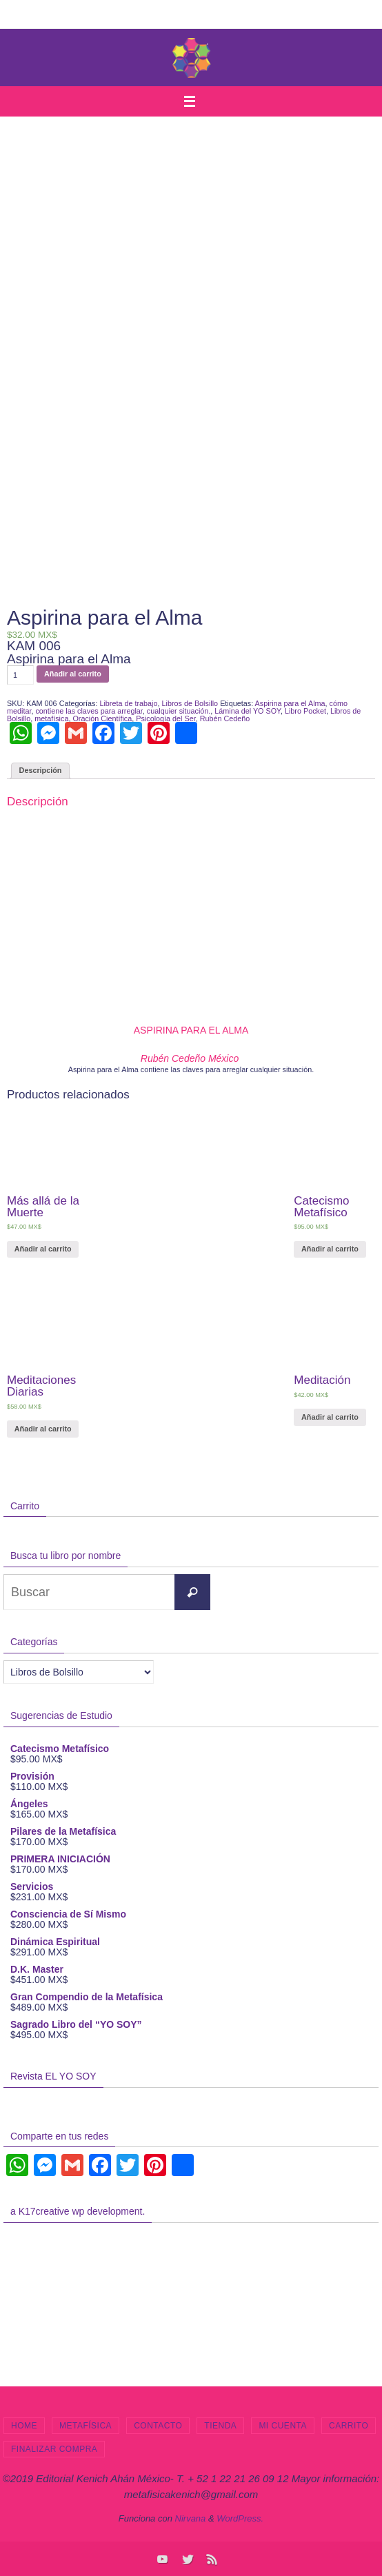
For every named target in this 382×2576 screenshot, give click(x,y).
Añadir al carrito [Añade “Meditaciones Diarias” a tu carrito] (43, 1429)
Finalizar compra (54, 2449)
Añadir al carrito (72, 674)
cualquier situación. (178, 711)
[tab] (40, 771)
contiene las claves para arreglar (88, 711)
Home (24, 2426)
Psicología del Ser (165, 718)
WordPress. (240, 2518)
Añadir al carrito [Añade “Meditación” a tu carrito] (330, 1417)
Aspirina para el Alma (290, 703)
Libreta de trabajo (128, 703)
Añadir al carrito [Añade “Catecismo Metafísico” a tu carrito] (330, 1249)
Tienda (220, 2426)
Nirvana (190, 2518)
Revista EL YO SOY (53, 2076)
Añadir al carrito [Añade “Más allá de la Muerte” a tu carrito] (43, 1249)
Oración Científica (102, 718)
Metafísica (85, 2426)
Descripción (40, 770)
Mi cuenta (283, 2426)
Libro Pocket (305, 711)
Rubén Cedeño (225, 718)
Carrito (348, 2426)
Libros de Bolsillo (190, 703)
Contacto (158, 2426)
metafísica (51, 718)
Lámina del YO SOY (247, 711)
